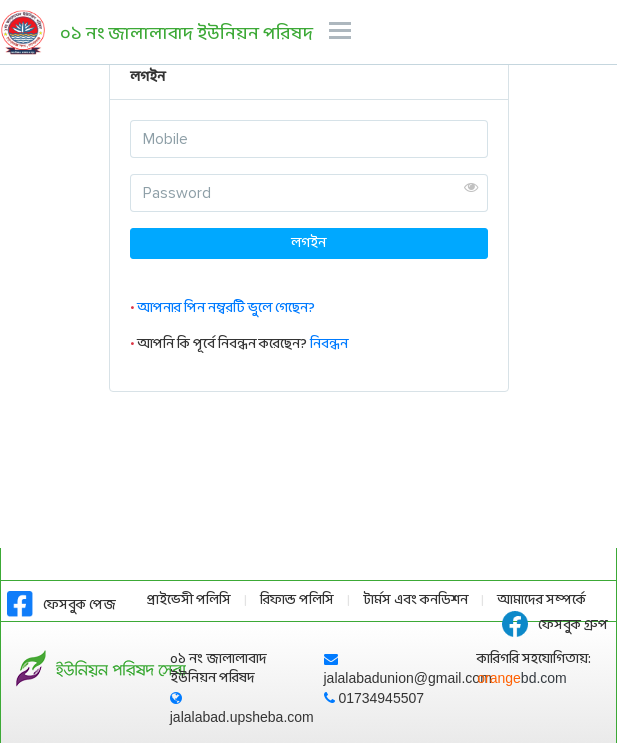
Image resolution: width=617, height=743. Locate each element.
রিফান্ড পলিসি (297, 600)
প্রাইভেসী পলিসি (189, 600)
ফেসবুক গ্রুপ (555, 625)
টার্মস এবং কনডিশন (415, 600)
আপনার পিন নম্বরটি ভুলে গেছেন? (226, 308)
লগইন (308, 243)
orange (522, 678)
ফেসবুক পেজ (61, 605)
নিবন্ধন (329, 344)
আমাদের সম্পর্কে (541, 600)
